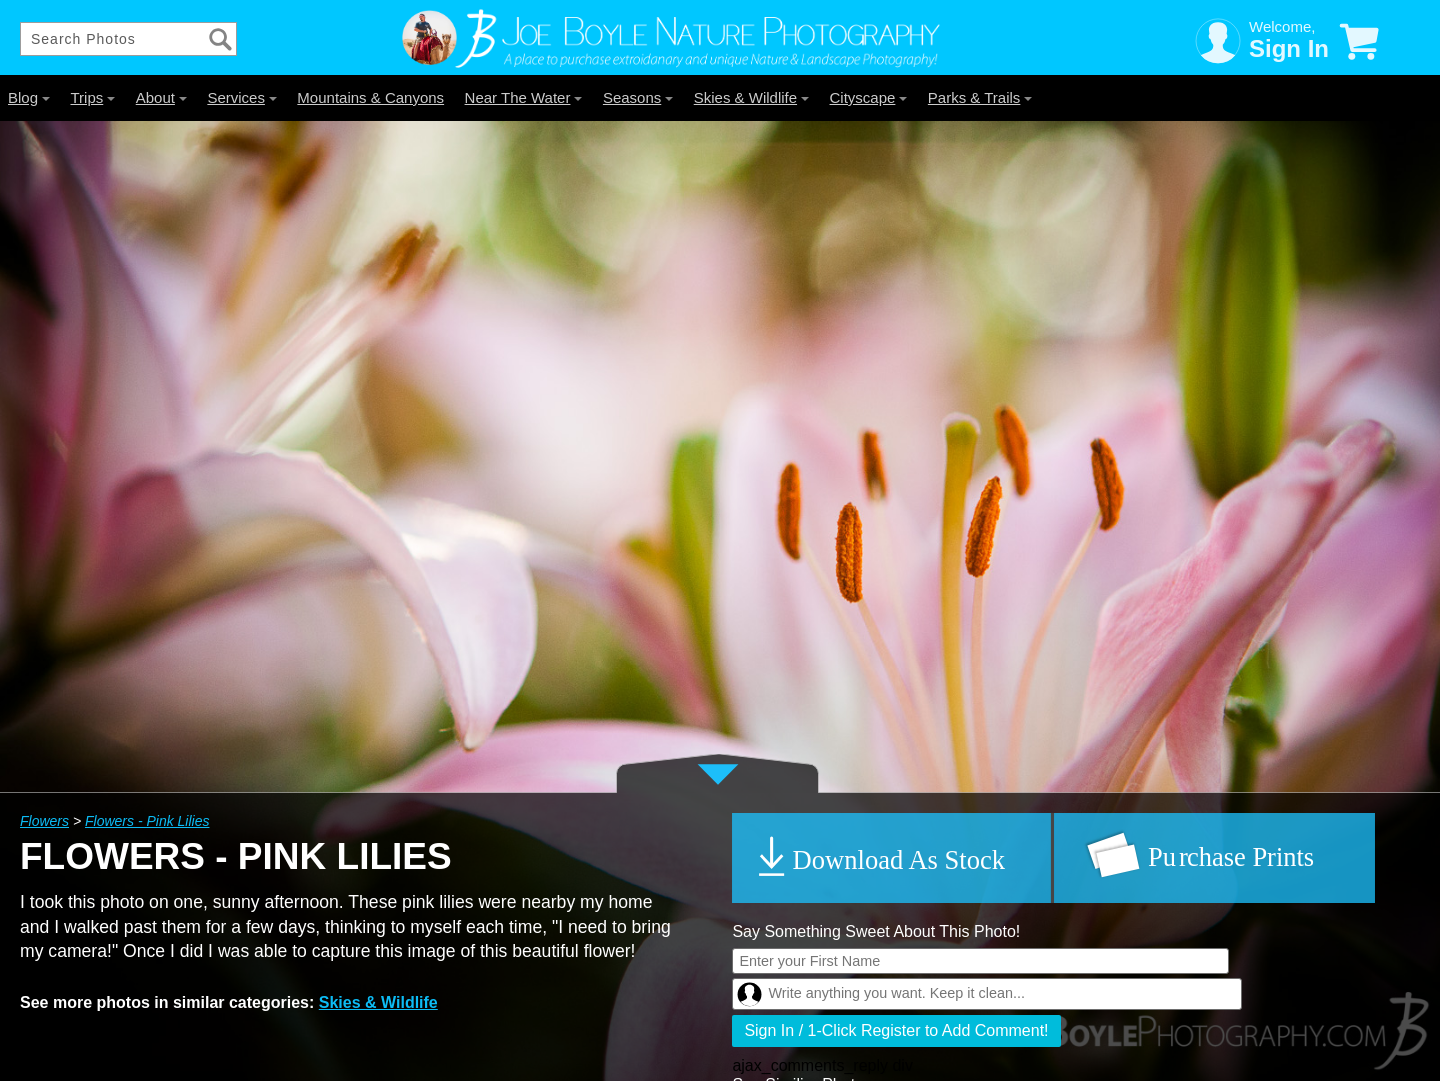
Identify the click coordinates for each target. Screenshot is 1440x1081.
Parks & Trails (980, 97)
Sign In (1289, 48)
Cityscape (869, 97)
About (161, 97)
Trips (92, 97)
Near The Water (524, 97)
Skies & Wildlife (751, 97)
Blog (29, 97)
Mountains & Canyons (370, 97)
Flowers (44, 821)
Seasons (638, 97)
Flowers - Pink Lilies (147, 821)
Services (242, 97)
